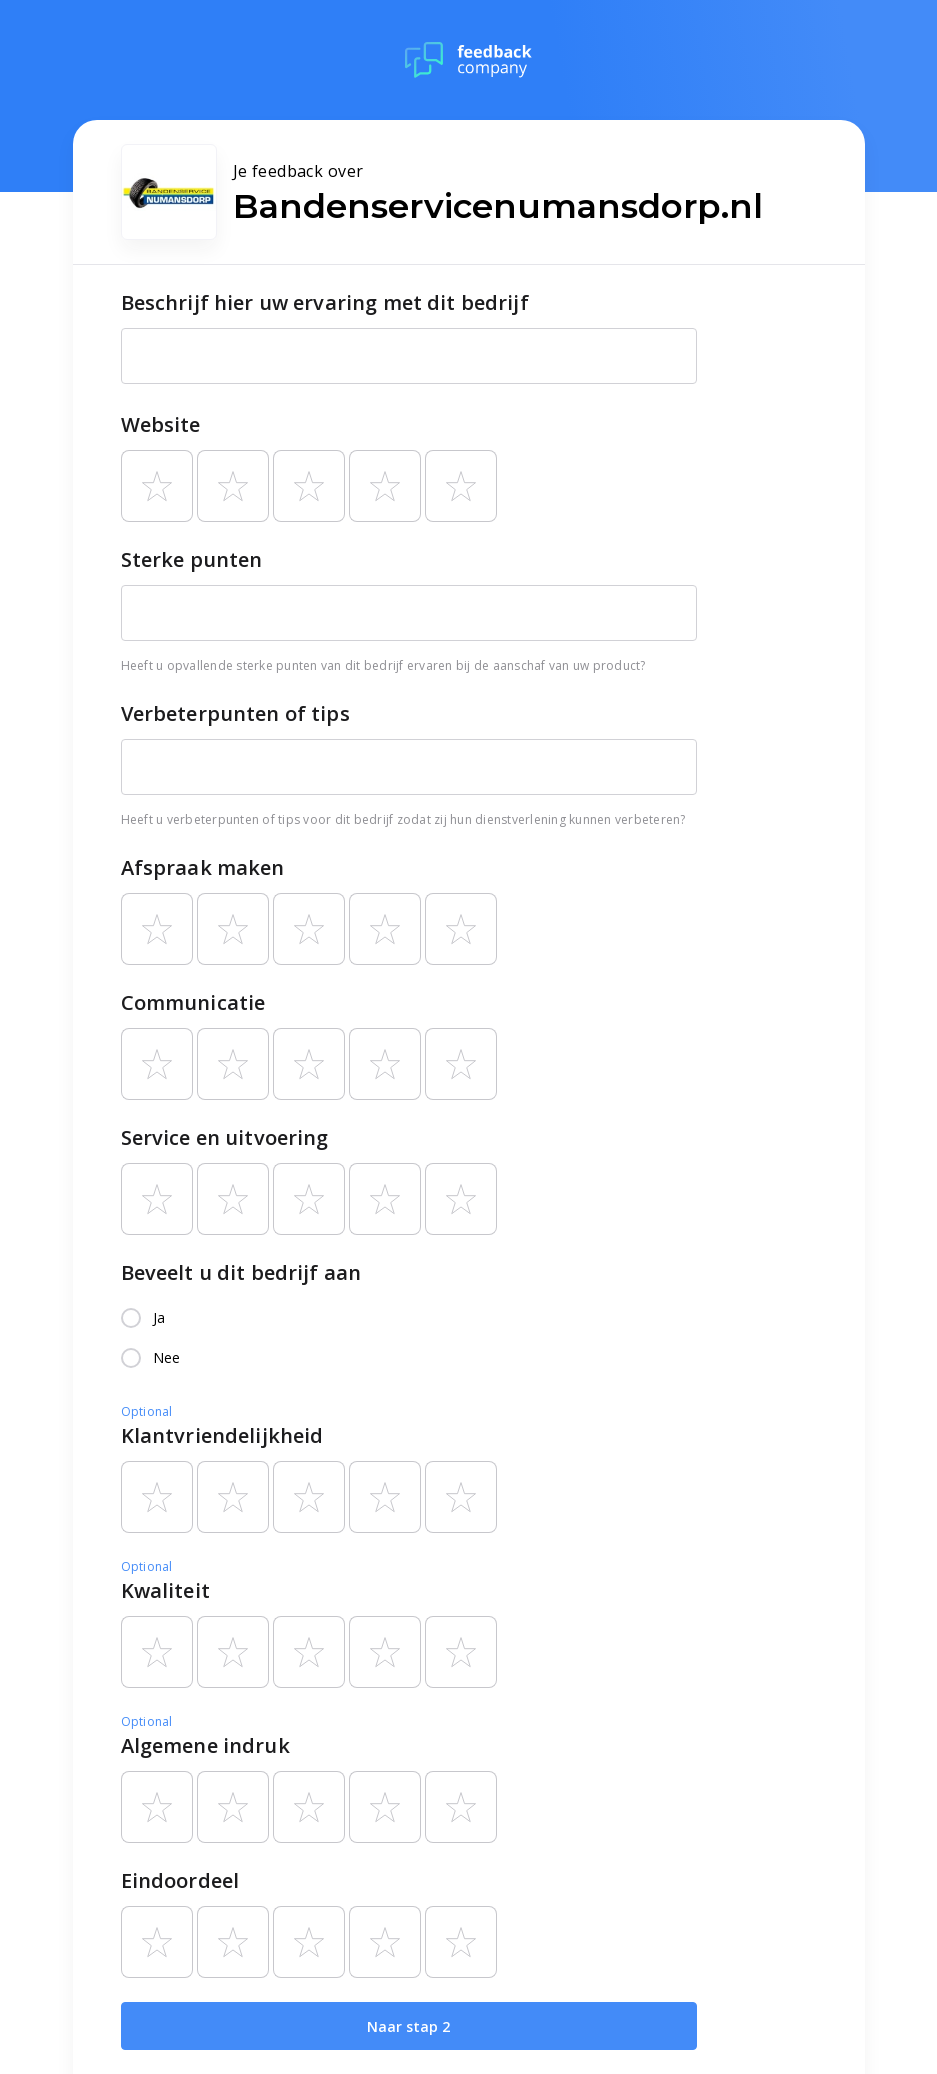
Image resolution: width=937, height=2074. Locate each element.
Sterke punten (192, 559)
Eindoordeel (180, 1880)
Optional (147, 1411)
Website (161, 424)
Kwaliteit (165, 1590)
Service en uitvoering (225, 1137)
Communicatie (193, 1002)
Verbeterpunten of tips (235, 713)
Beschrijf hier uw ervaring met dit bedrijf (325, 302)
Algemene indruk (205, 1745)
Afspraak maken (203, 867)
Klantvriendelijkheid (222, 1435)
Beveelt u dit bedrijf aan (241, 1272)
